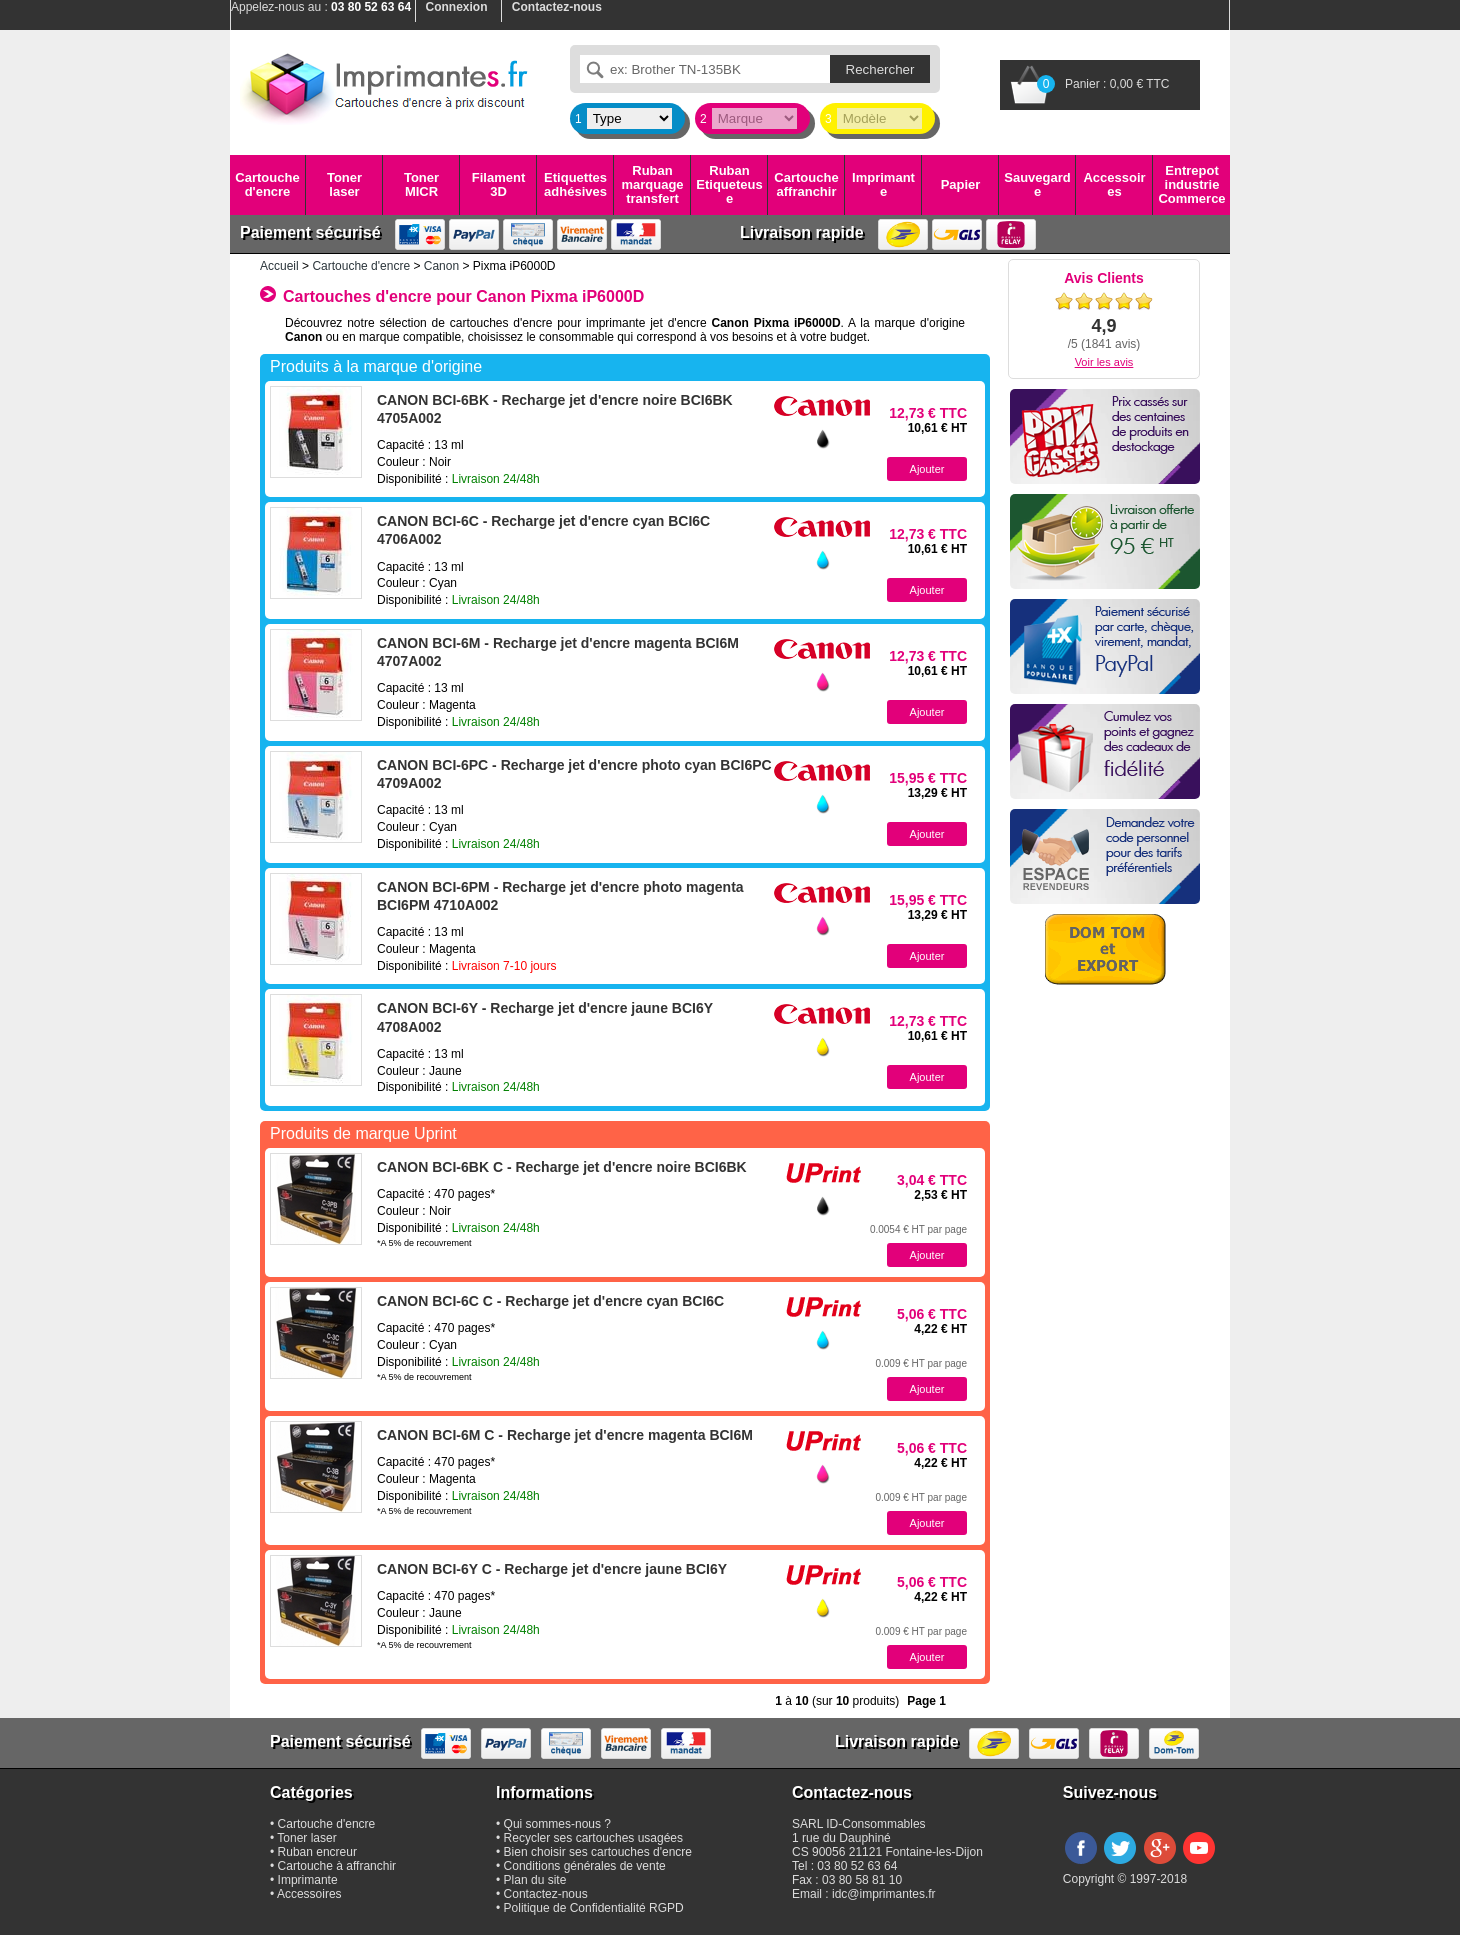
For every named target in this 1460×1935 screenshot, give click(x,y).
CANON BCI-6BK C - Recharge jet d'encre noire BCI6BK (562, 1167)
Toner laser (344, 184)
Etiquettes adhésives (575, 184)
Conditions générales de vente (585, 1866)
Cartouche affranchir (806, 184)
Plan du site (535, 1880)
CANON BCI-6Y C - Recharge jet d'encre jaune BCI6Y (552, 1569)
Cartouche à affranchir (337, 1866)
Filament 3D (498, 184)
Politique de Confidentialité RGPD (594, 1908)
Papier (961, 184)
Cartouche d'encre (267, 184)
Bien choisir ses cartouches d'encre (598, 1852)
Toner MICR (421, 184)
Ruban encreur (317, 1852)
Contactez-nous (546, 1894)
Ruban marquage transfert (652, 185)
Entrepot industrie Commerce (1191, 185)
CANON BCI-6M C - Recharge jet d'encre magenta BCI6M (565, 1435)
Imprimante (883, 184)
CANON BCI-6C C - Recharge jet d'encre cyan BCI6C (550, 1301)
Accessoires (1114, 184)
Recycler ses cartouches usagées (593, 1838)
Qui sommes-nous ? (557, 1824)
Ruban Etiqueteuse (729, 185)
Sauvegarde (1037, 184)
